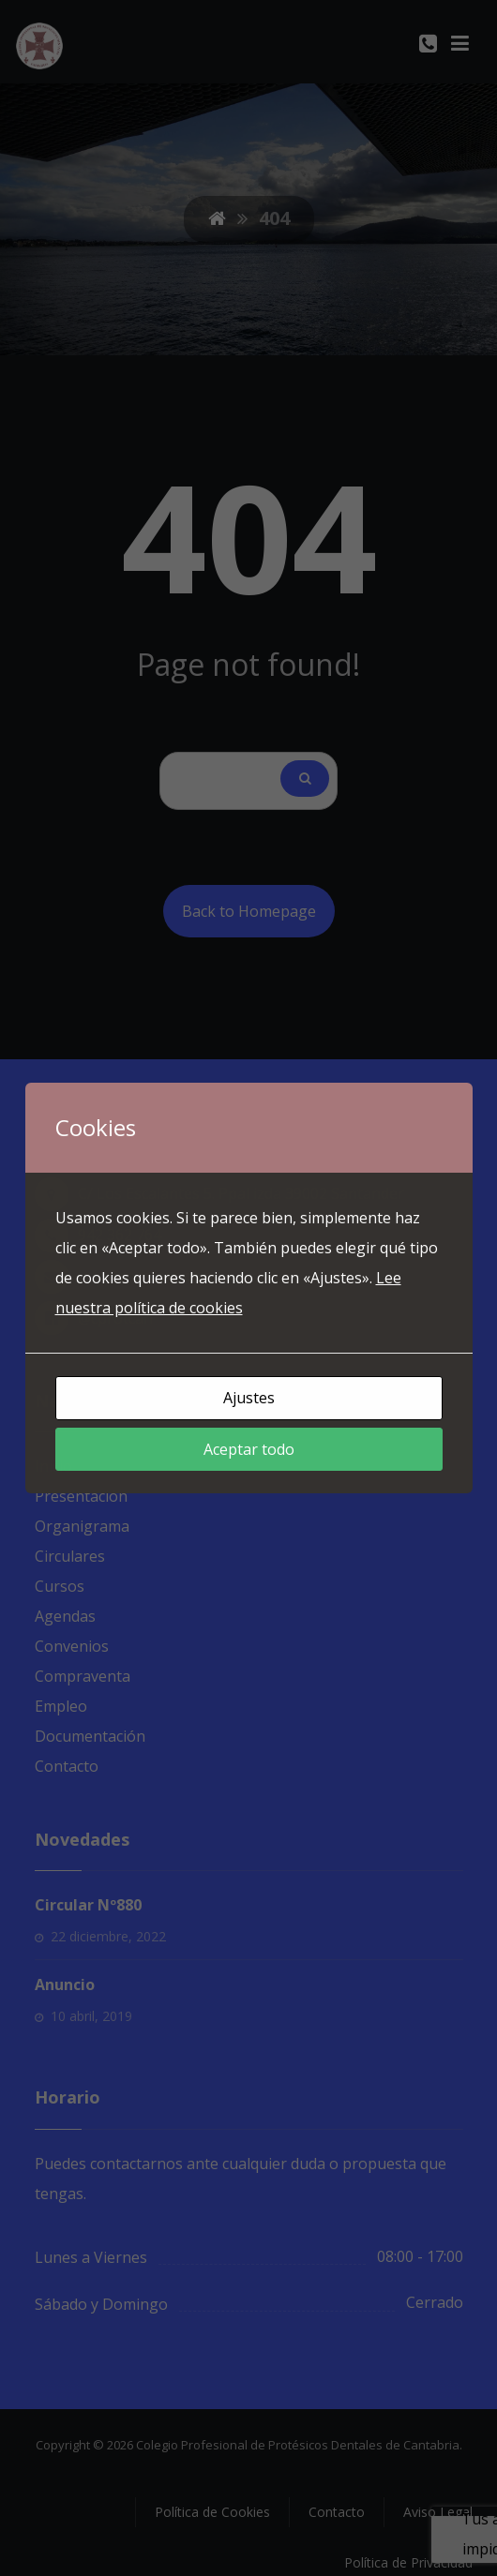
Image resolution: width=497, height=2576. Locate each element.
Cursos (59, 1586)
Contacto (66, 1766)
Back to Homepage (249, 911)
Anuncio (65, 1984)
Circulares (70, 1556)
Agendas (65, 1616)
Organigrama (82, 1526)
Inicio (53, 1466)
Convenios (72, 1646)
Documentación (90, 1736)
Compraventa (82, 1676)
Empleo (61, 1706)
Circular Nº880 (88, 1905)
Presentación (81, 1496)
